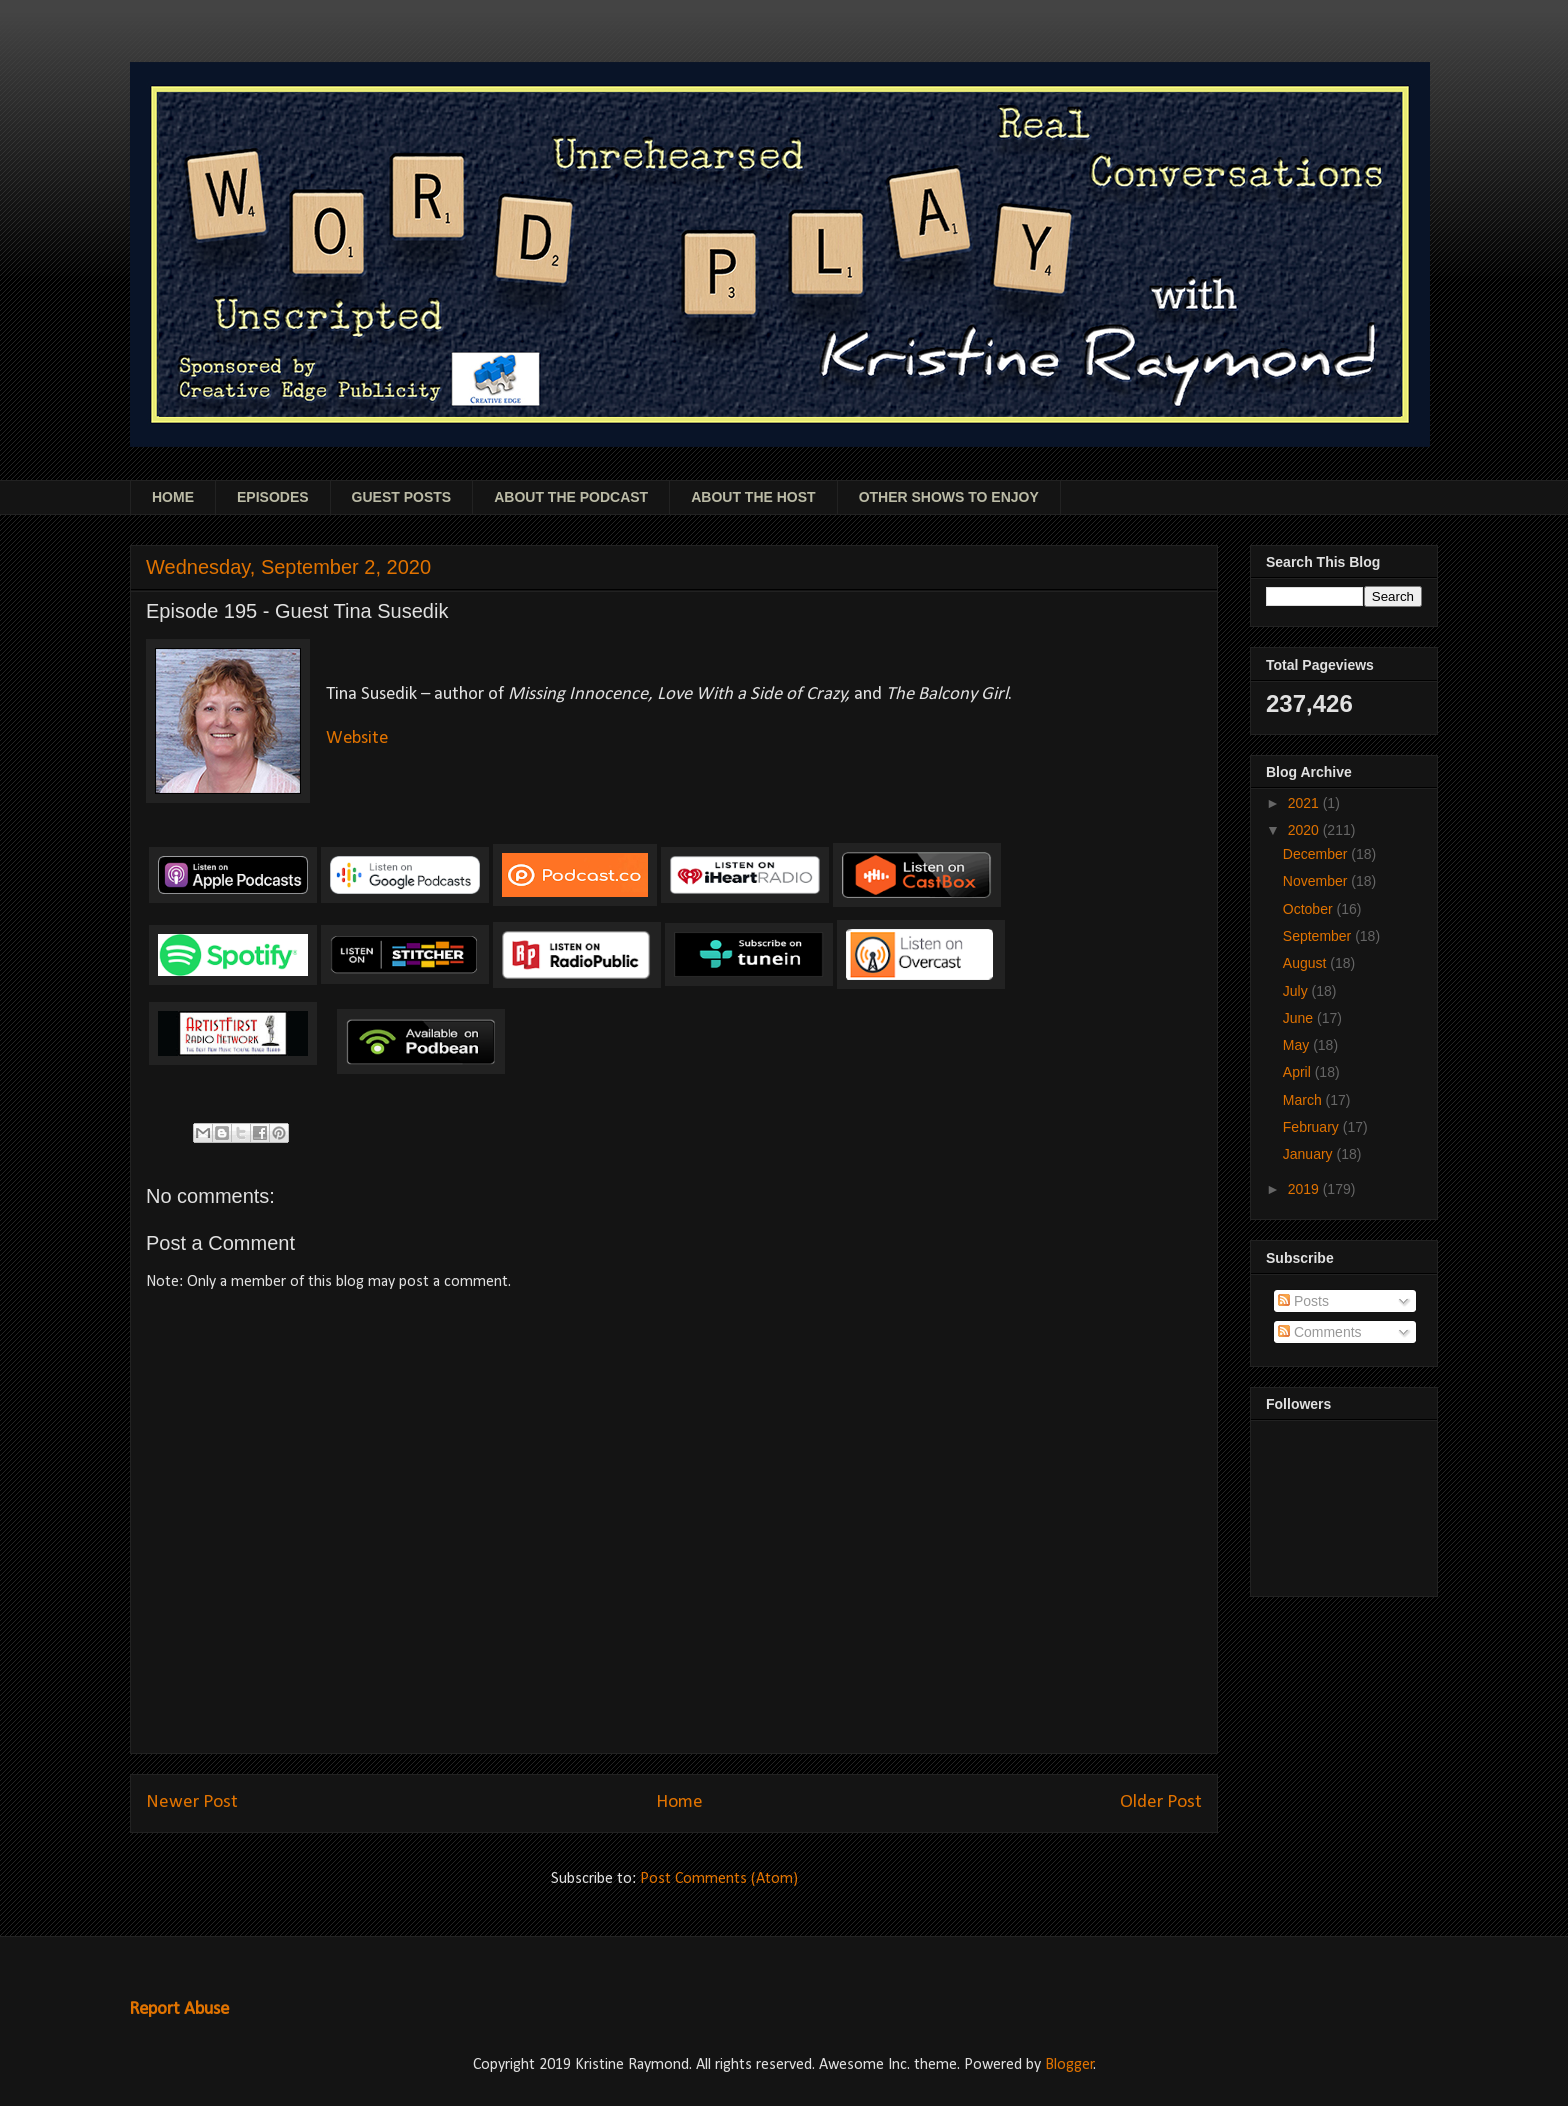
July (1297, 991)
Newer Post (192, 1802)
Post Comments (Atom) (719, 1879)
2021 (1305, 803)
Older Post (1161, 1802)
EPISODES (273, 497)
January (1310, 1154)
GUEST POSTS (402, 497)
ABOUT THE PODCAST (571, 497)
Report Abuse (179, 2009)
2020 (1305, 830)
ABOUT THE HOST (753, 497)
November (1317, 881)
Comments (1320, 1332)
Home (679, 1802)
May (1298, 1045)
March (1304, 1100)
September (1319, 936)
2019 (1305, 1189)
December (1317, 854)
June (1300, 1018)
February (1313, 1127)
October (1310, 909)
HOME (173, 497)
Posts (1303, 1301)
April (1299, 1072)
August (1306, 963)
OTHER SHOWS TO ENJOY (949, 497)
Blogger (1069, 2065)
